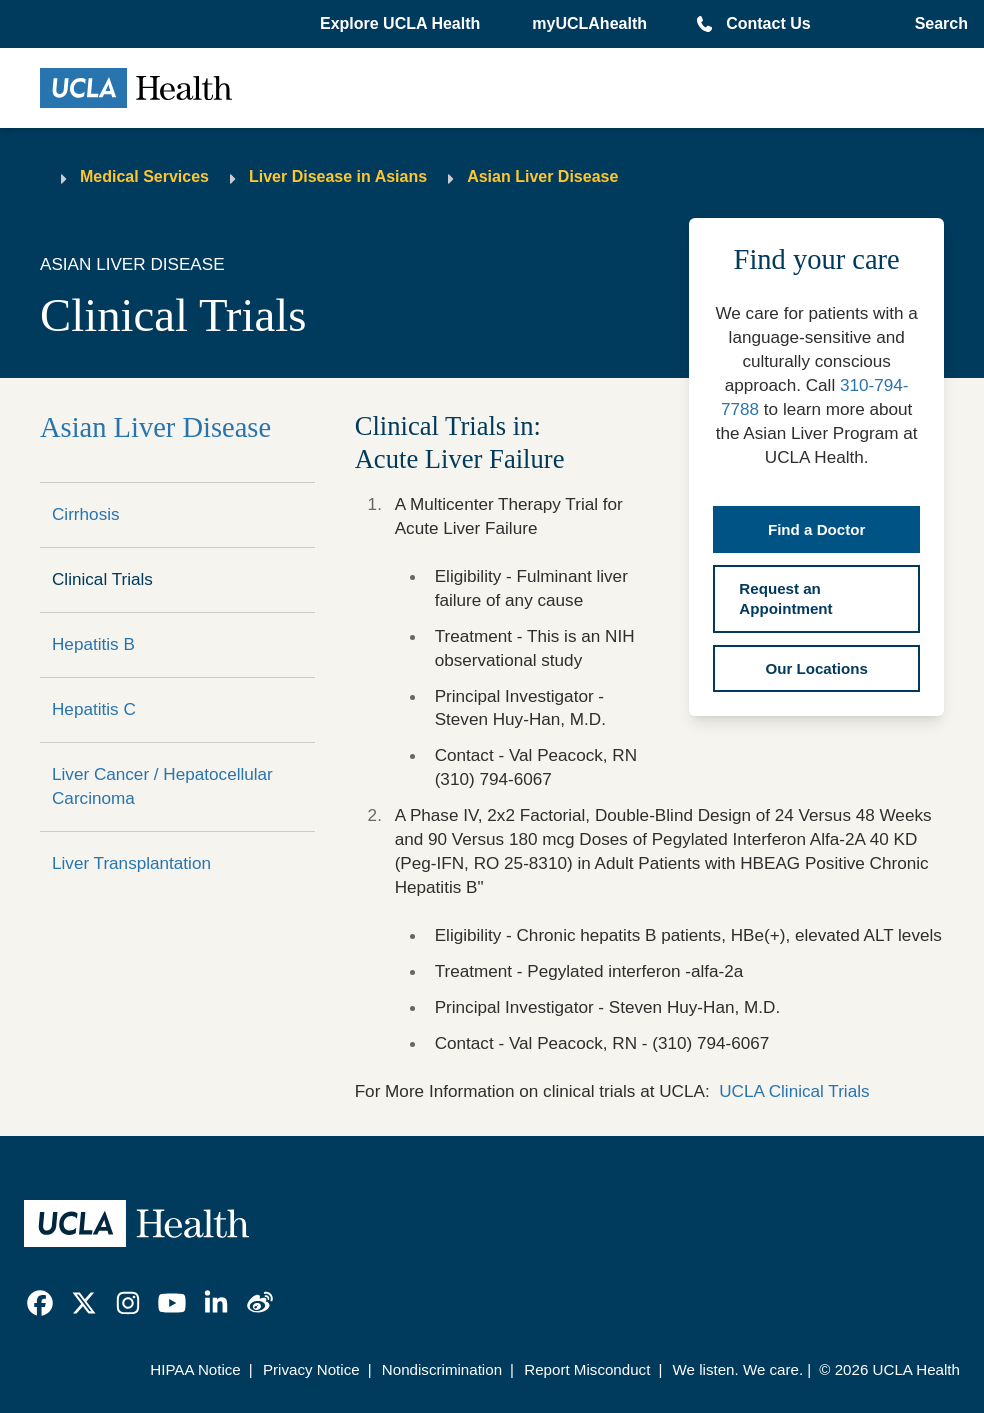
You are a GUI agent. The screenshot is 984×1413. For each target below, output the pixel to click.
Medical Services (144, 176)
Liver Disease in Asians (338, 176)
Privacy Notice (311, 1369)
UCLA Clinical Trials (794, 1091)
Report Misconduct (587, 1369)
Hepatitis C (94, 709)
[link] (40, 1303)
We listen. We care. (738, 1369)
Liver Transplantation (131, 863)
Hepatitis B (93, 644)
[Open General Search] (937, 24)
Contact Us (768, 23)
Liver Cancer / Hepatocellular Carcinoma (162, 786)
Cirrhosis (86, 514)
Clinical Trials (102, 579)
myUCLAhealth (589, 23)
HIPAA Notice (195, 1369)
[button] (402, 24)
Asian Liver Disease (542, 176)
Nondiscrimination (442, 1369)
